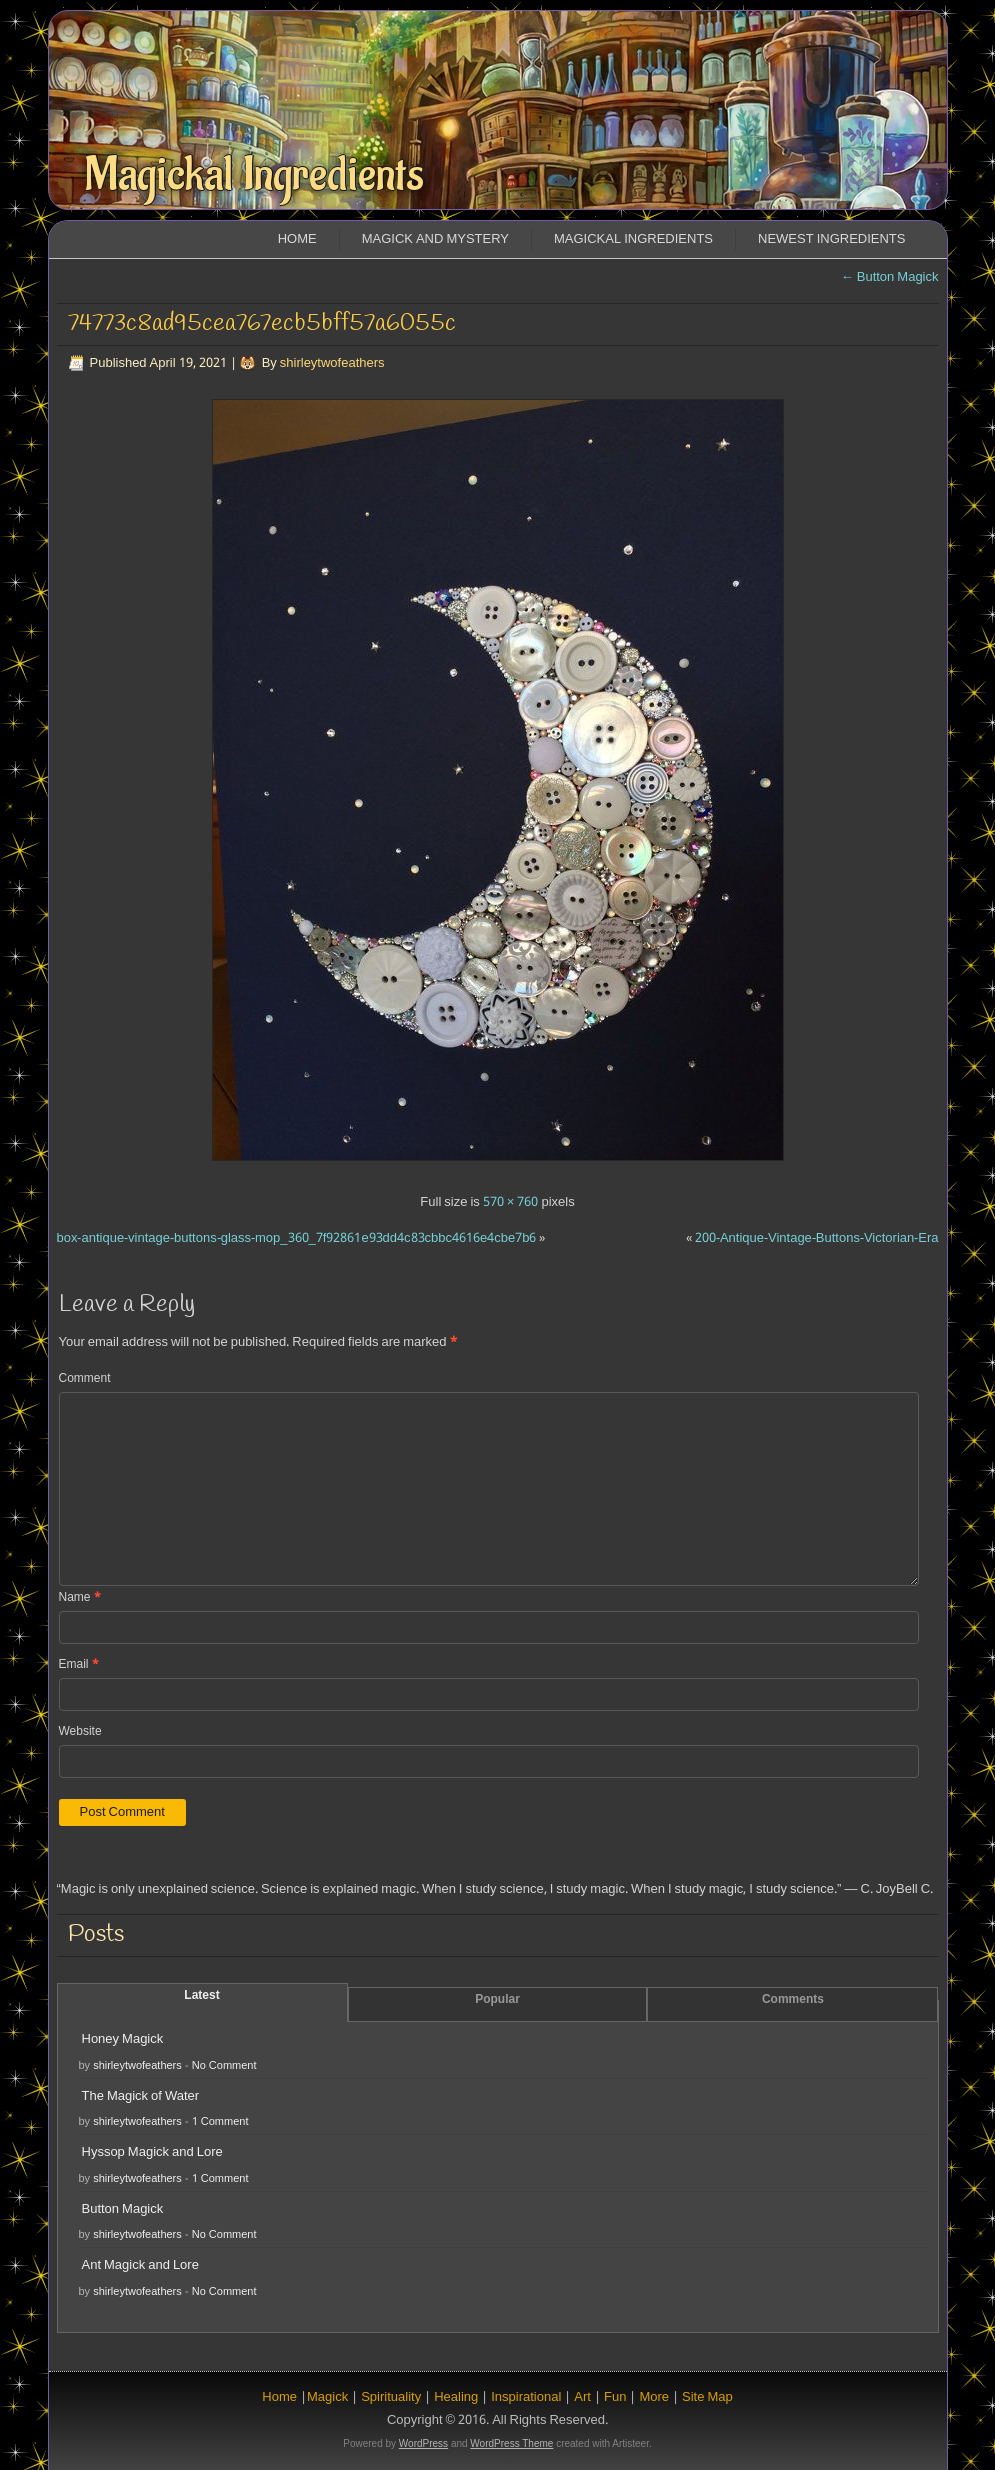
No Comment (224, 2066)
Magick (327, 2397)
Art (582, 2397)
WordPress (423, 2443)
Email (79, 1665)
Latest (201, 1996)
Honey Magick (123, 2039)
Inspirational (526, 2397)
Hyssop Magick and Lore (152, 2152)
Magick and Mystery (435, 239)
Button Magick (890, 277)
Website (80, 1732)
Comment (85, 1379)
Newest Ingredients (831, 239)
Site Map (707, 2397)
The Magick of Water (141, 2096)
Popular (497, 2000)
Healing (456, 2397)
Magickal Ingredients (254, 175)
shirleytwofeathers (332, 363)
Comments (793, 2000)
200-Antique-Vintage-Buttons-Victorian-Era (817, 1238)
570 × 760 (511, 1202)
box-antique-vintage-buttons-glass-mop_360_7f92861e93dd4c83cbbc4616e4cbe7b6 (297, 1238)
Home (297, 239)
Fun (615, 2397)
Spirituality (391, 2397)
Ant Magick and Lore (140, 2265)
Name (80, 1598)
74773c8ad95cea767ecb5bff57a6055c (262, 324)
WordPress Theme (511, 2443)
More (654, 2397)
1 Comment (220, 2122)
